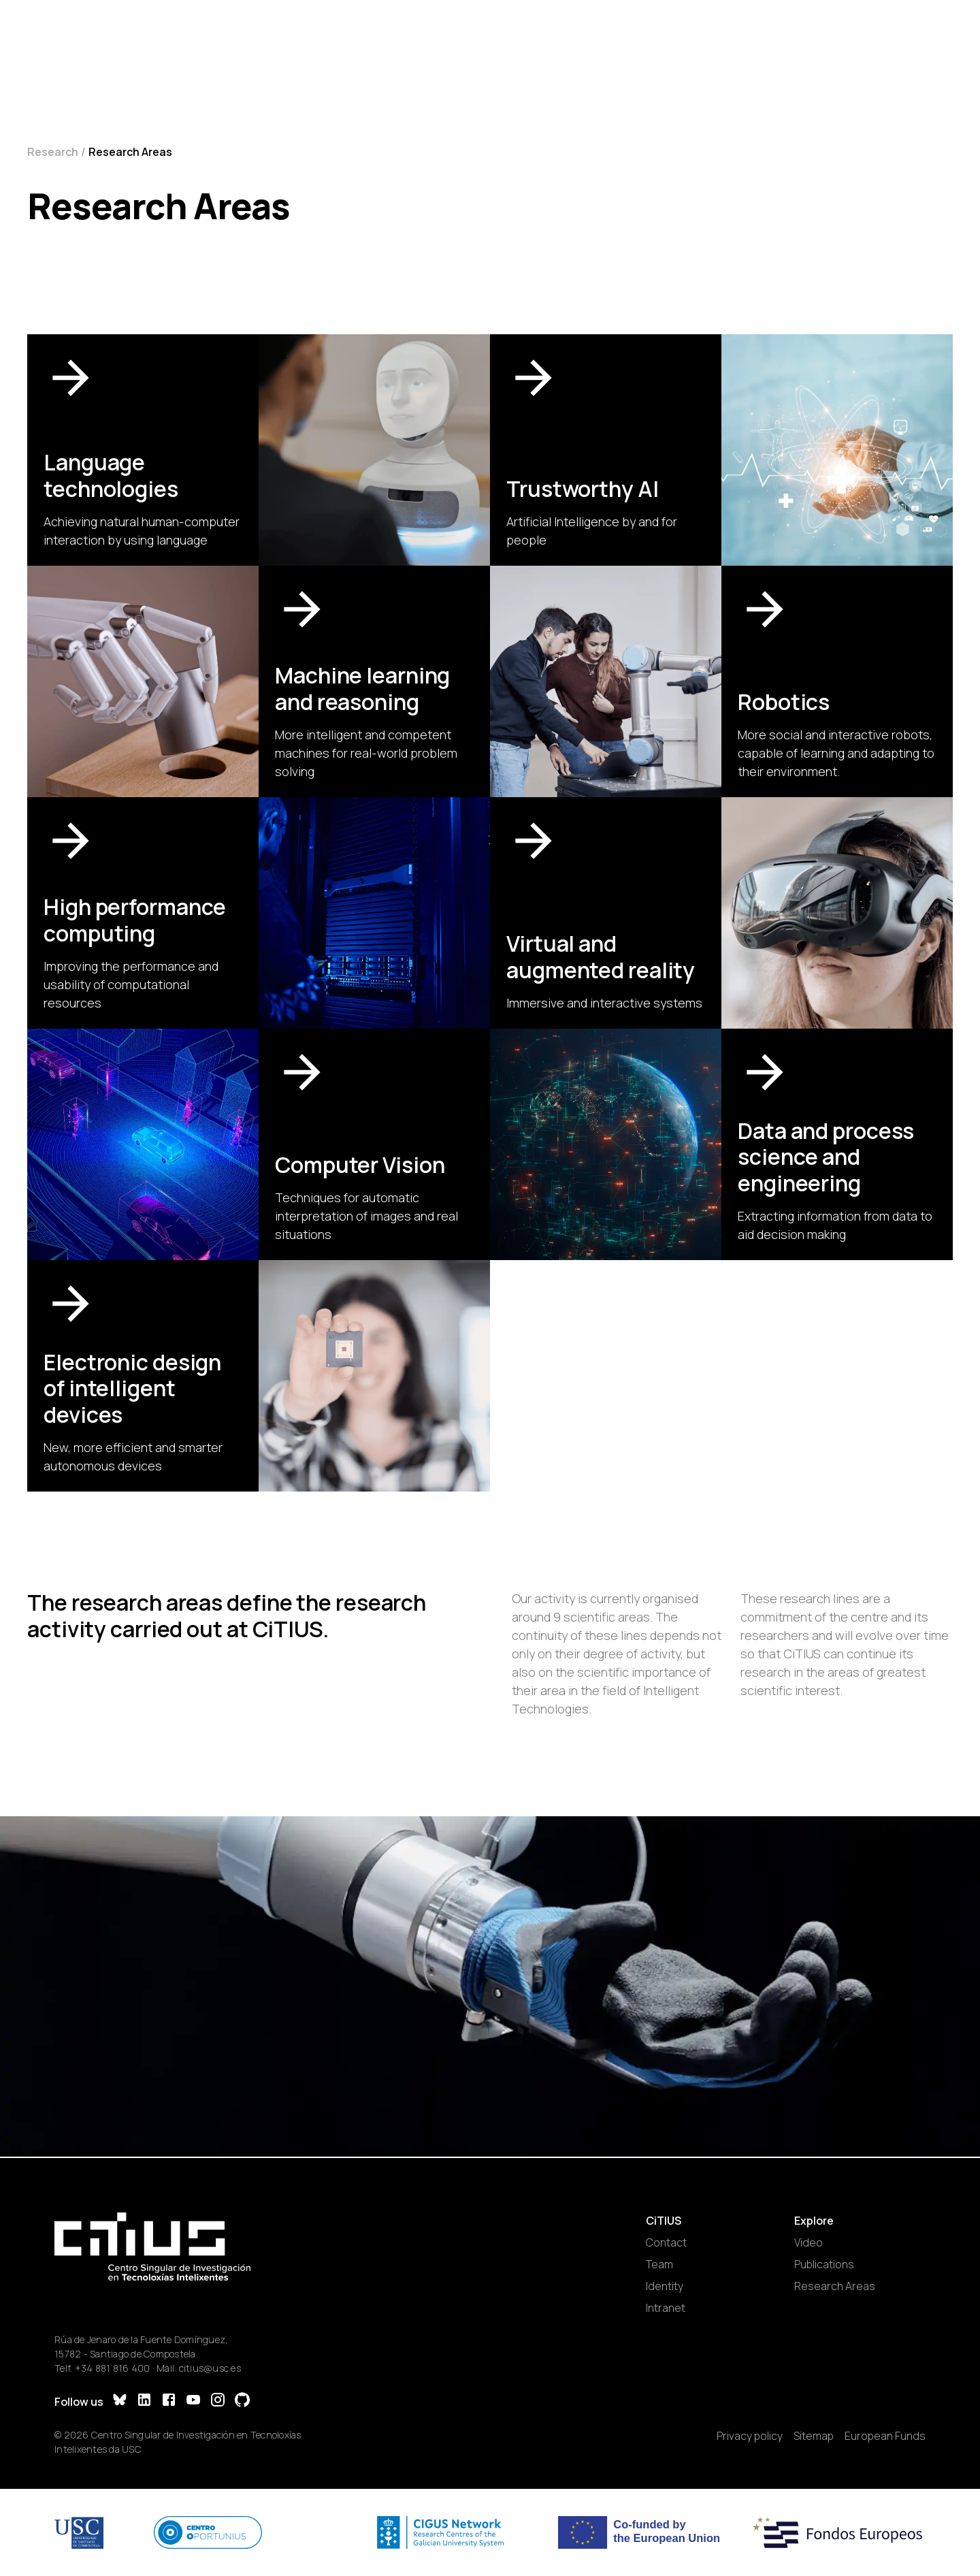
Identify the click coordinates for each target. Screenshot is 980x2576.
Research (52, 151)
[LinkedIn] (144, 2401)
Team (659, 2264)
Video (808, 2242)
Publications (824, 2264)
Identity (664, 2286)
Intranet (665, 2307)
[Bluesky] (120, 2401)
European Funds (885, 2435)
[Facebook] (169, 2401)
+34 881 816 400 (112, 2368)
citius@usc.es (210, 2368)
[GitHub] (242, 2401)
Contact (666, 2242)
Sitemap (814, 2435)
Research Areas (834, 2286)
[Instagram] (218, 2401)
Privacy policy (750, 2435)
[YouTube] (193, 2401)
